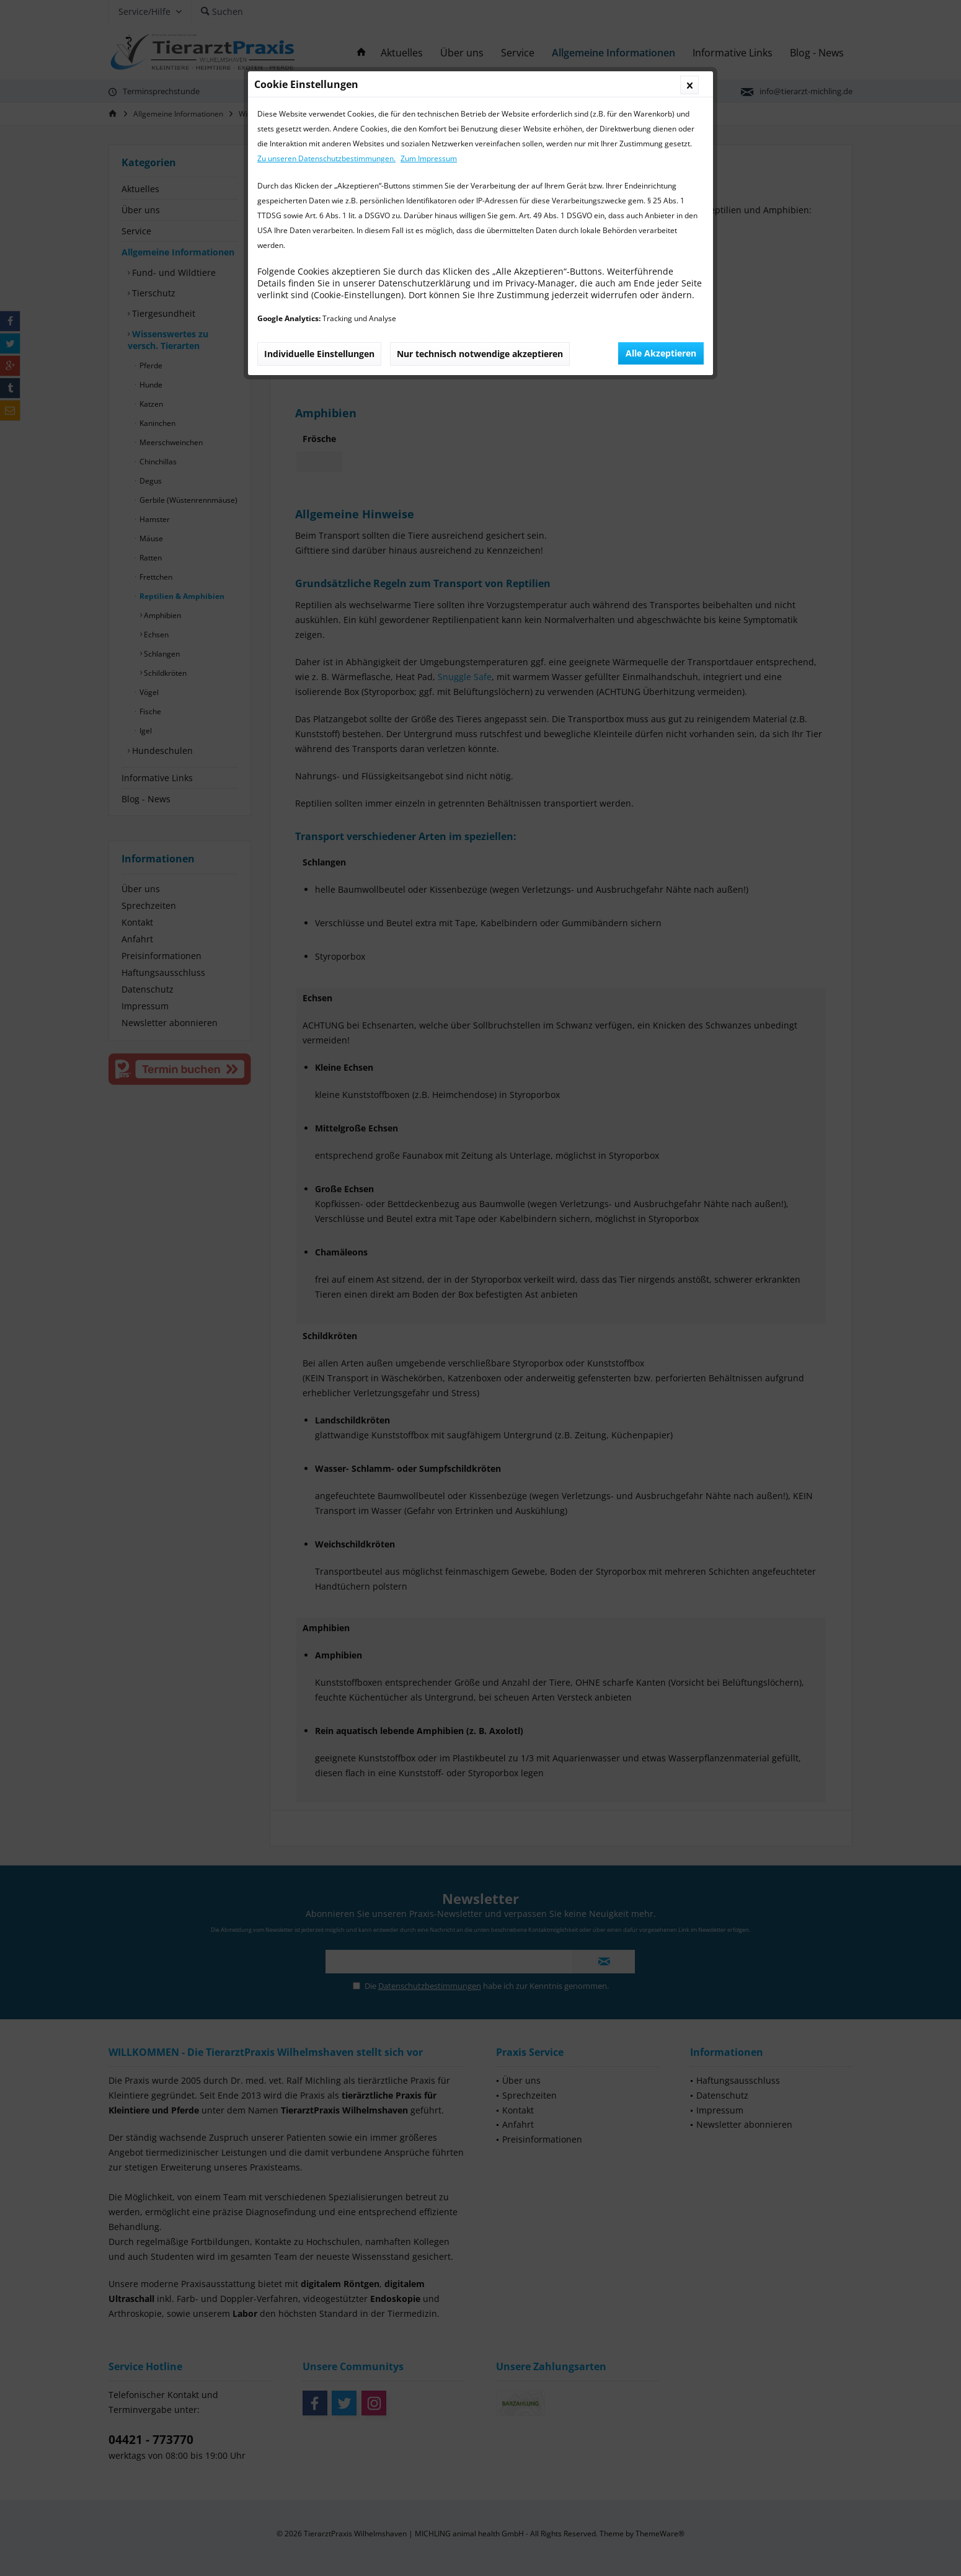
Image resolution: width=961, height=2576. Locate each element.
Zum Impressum (429, 158)
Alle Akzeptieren (661, 353)
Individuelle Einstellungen (319, 354)
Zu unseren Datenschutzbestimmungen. (326, 158)
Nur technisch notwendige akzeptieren (480, 354)
